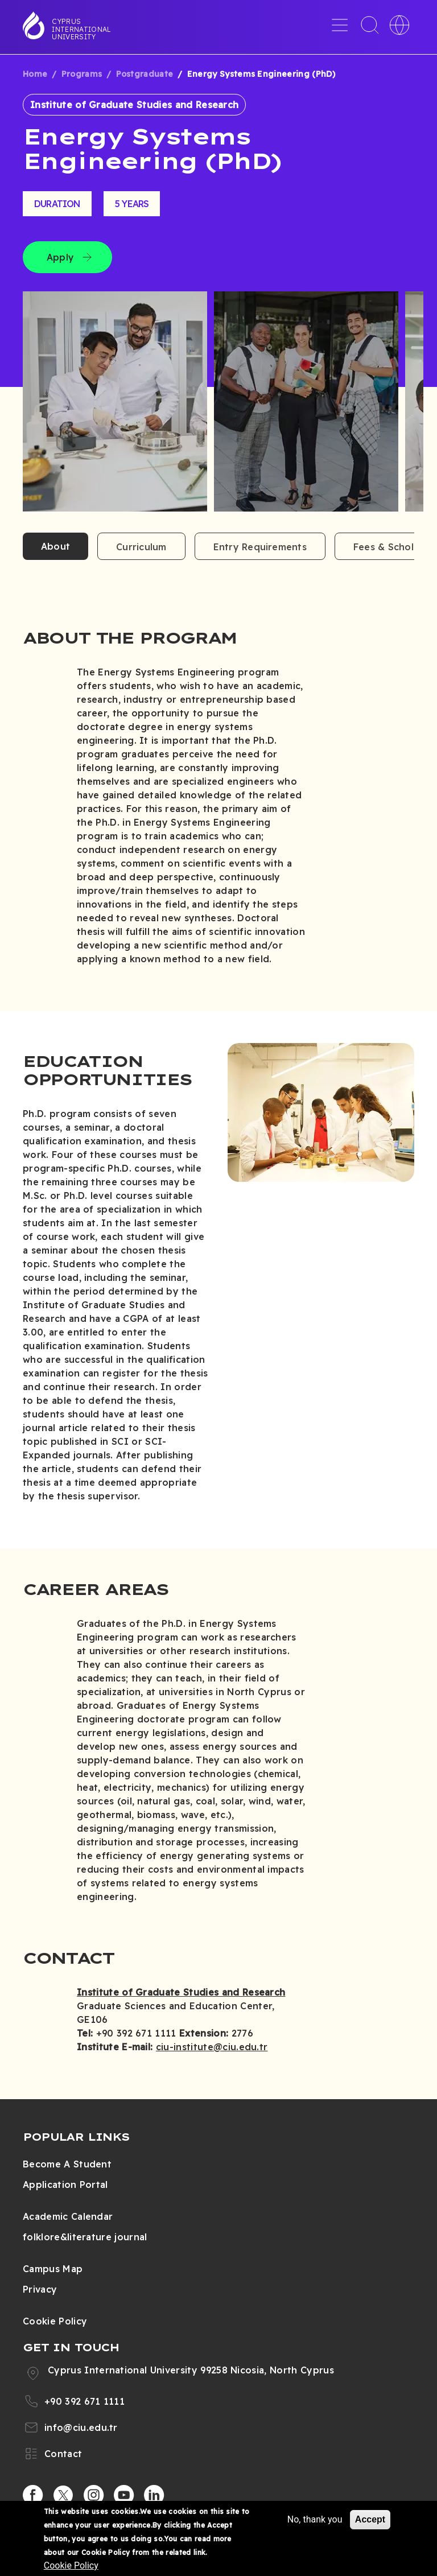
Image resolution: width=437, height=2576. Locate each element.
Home (35, 74)
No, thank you (315, 2519)
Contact (63, 2453)
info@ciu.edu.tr (81, 2427)
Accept (370, 2519)
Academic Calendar (68, 2216)
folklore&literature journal (85, 2237)
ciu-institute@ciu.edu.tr (212, 2046)
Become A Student (67, 2164)
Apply (60, 257)
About (55, 546)
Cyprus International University (81, 29)
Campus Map (53, 2268)
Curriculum (141, 547)
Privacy (40, 2289)
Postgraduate (145, 74)
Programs (81, 74)
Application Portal (65, 2184)
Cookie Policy (55, 2321)
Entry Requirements (260, 547)
